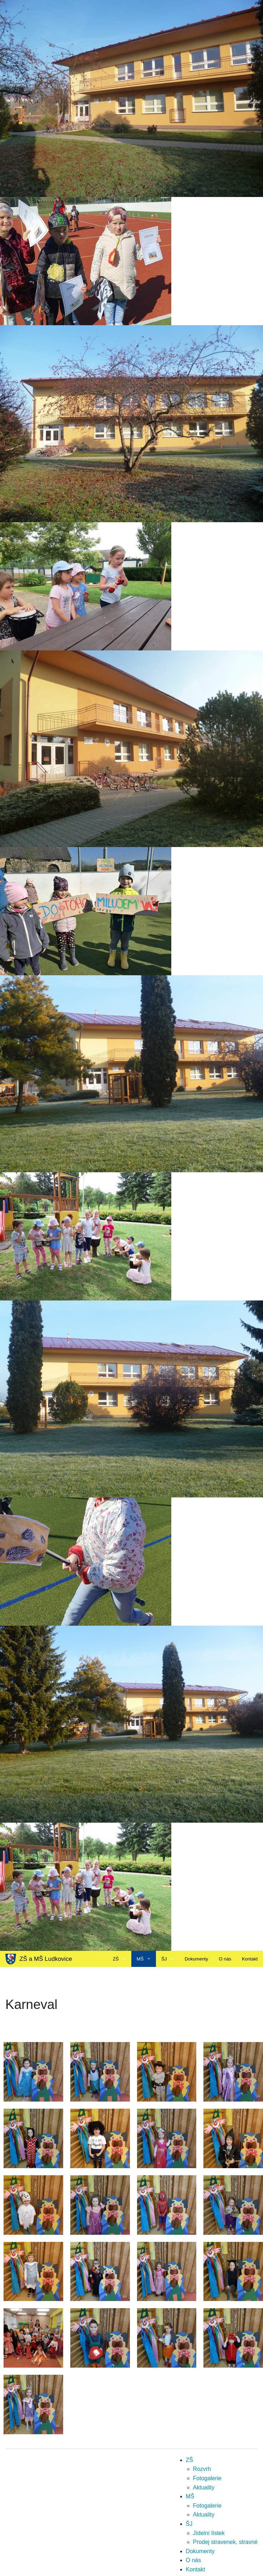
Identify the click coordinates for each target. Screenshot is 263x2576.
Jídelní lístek (209, 2533)
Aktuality (203, 2487)
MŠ (140, 1959)
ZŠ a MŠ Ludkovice (38, 1959)
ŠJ (164, 1959)
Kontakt (250, 1959)
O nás (225, 1959)
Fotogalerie (207, 2478)
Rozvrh (202, 2469)
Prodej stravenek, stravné (225, 2542)
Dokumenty (196, 1959)
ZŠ (116, 1959)
